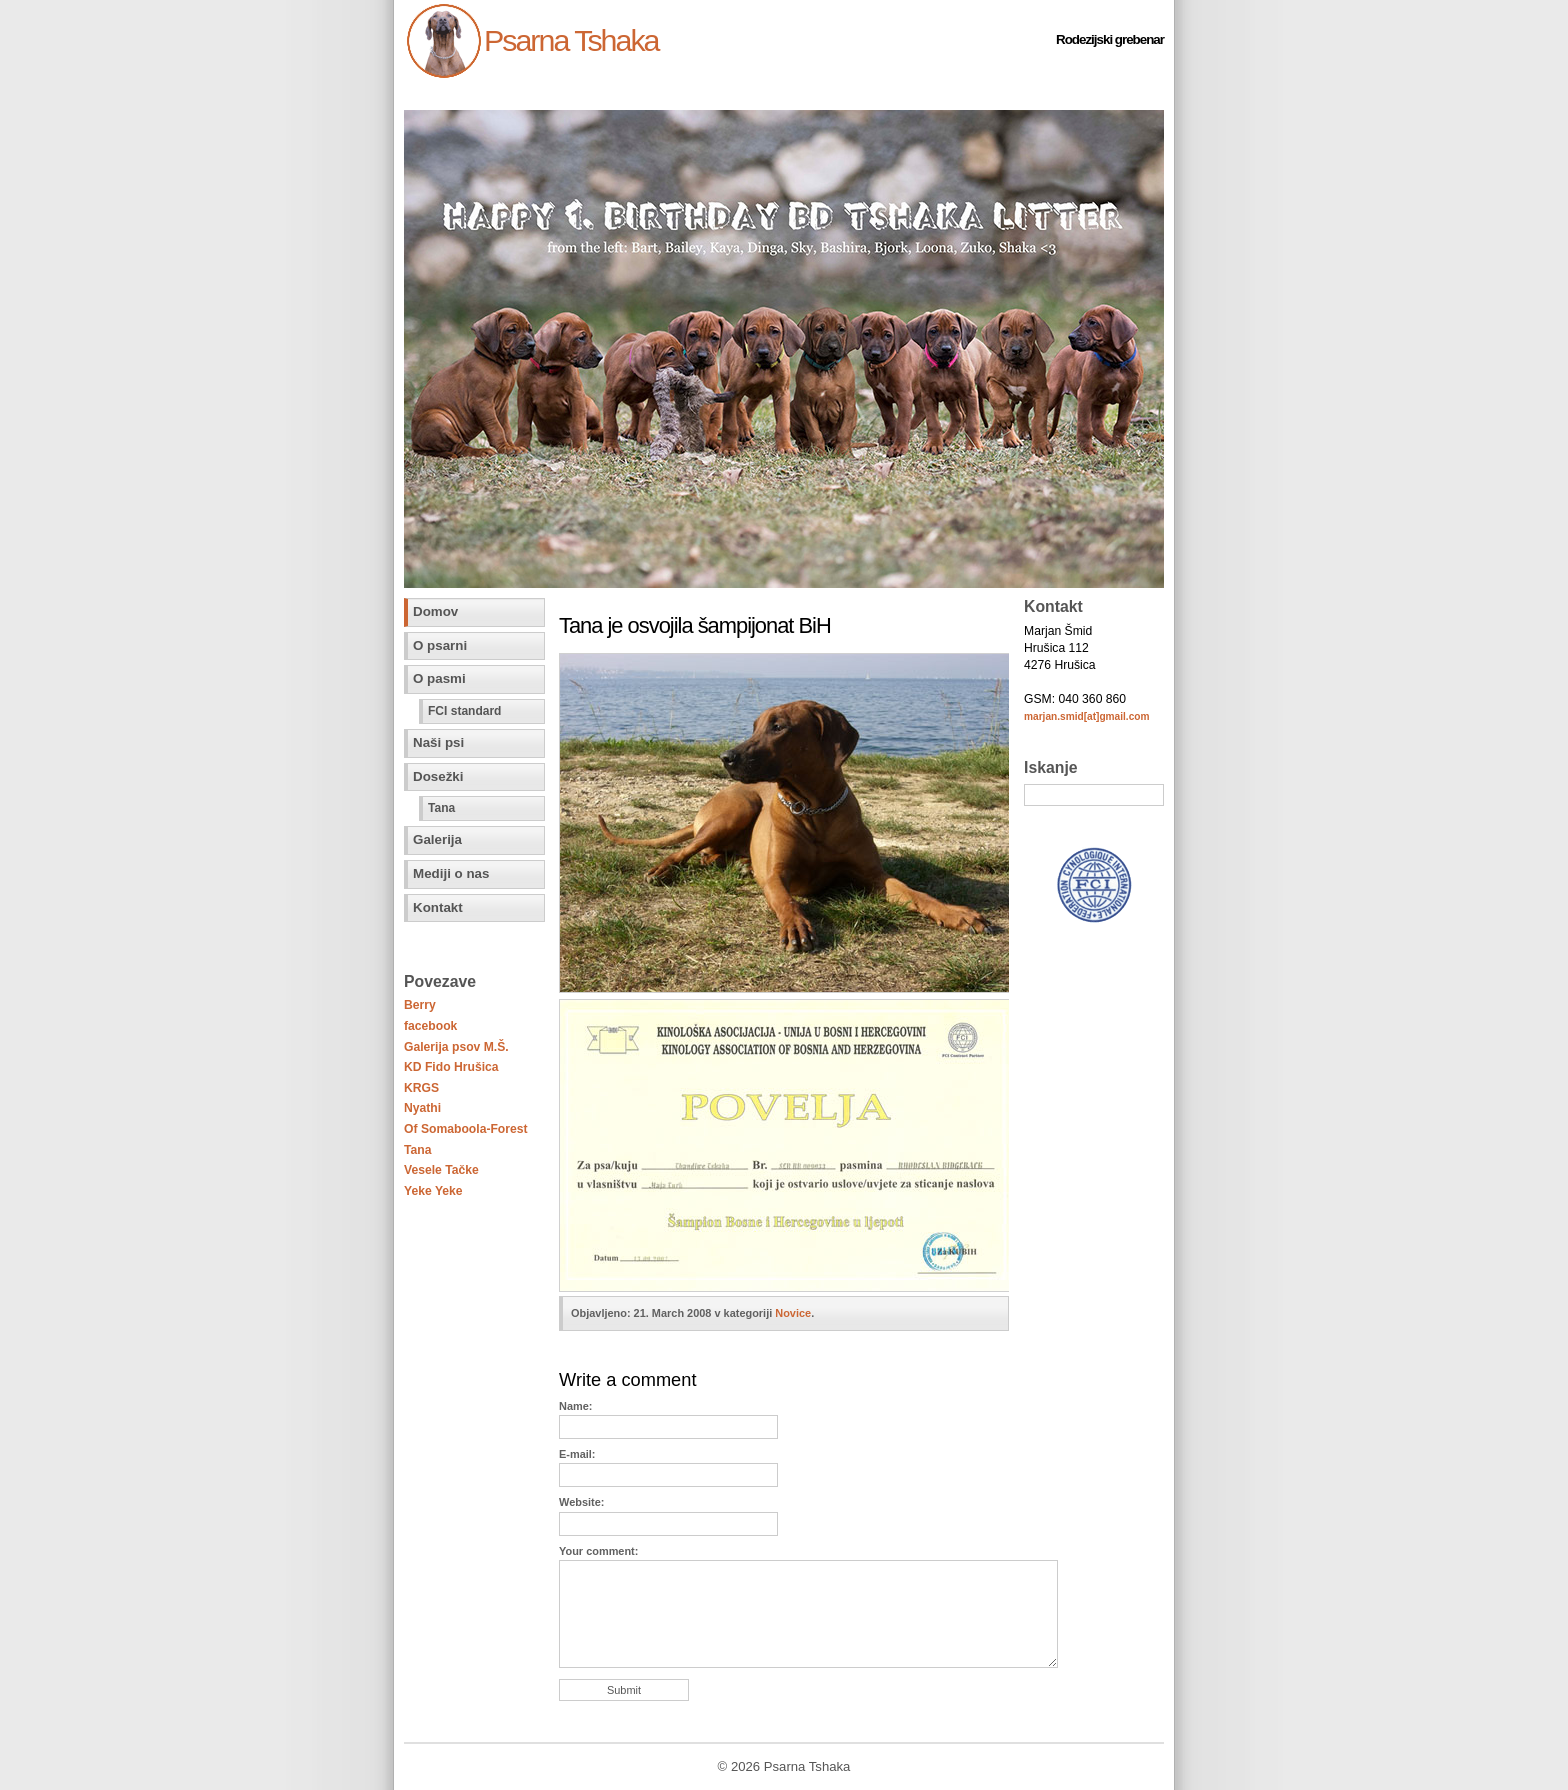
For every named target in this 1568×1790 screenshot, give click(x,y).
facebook (430, 1026)
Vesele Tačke (441, 1170)
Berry (420, 1005)
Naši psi (438, 742)
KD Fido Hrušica (451, 1067)
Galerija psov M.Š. (456, 1047)
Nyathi (422, 1108)
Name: (575, 1406)
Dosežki (438, 776)
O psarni (440, 645)
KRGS (421, 1088)
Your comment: (598, 1551)
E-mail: (577, 1454)
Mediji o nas (451, 873)
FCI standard (464, 711)
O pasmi (439, 678)
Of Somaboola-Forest (466, 1129)
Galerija (437, 839)
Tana (441, 808)
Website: (581, 1502)
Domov (435, 611)
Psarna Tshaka (571, 40)
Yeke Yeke (433, 1191)
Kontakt (438, 907)
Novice (793, 1313)
